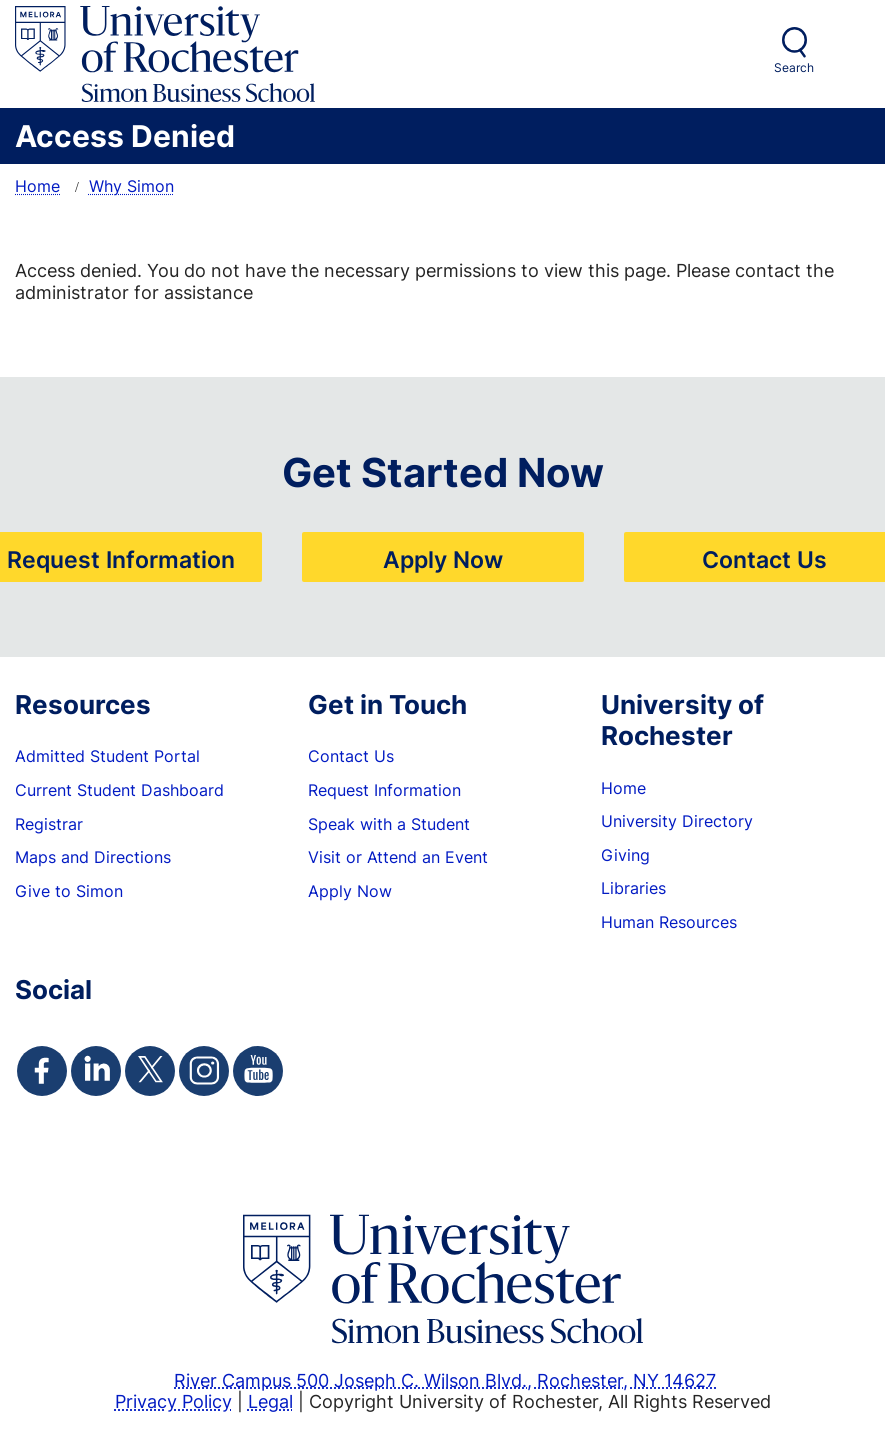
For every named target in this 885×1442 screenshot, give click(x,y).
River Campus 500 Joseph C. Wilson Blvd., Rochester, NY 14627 (445, 1380)
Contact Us (764, 559)
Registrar (49, 824)
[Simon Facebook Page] (42, 1071)
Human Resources (669, 922)
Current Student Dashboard (119, 790)
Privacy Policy (173, 1401)
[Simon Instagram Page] (204, 1071)
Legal (270, 1401)
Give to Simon (69, 891)
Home (37, 186)
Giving (625, 855)
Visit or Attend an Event (398, 857)
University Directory (677, 821)
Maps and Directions (93, 857)
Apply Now (443, 559)
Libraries (633, 888)
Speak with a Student (389, 824)
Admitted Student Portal (107, 756)
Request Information (121, 559)
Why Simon (131, 186)
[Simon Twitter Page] (150, 1071)
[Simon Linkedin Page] (96, 1071)
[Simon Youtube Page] (258, 1071)
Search (794, 67)
